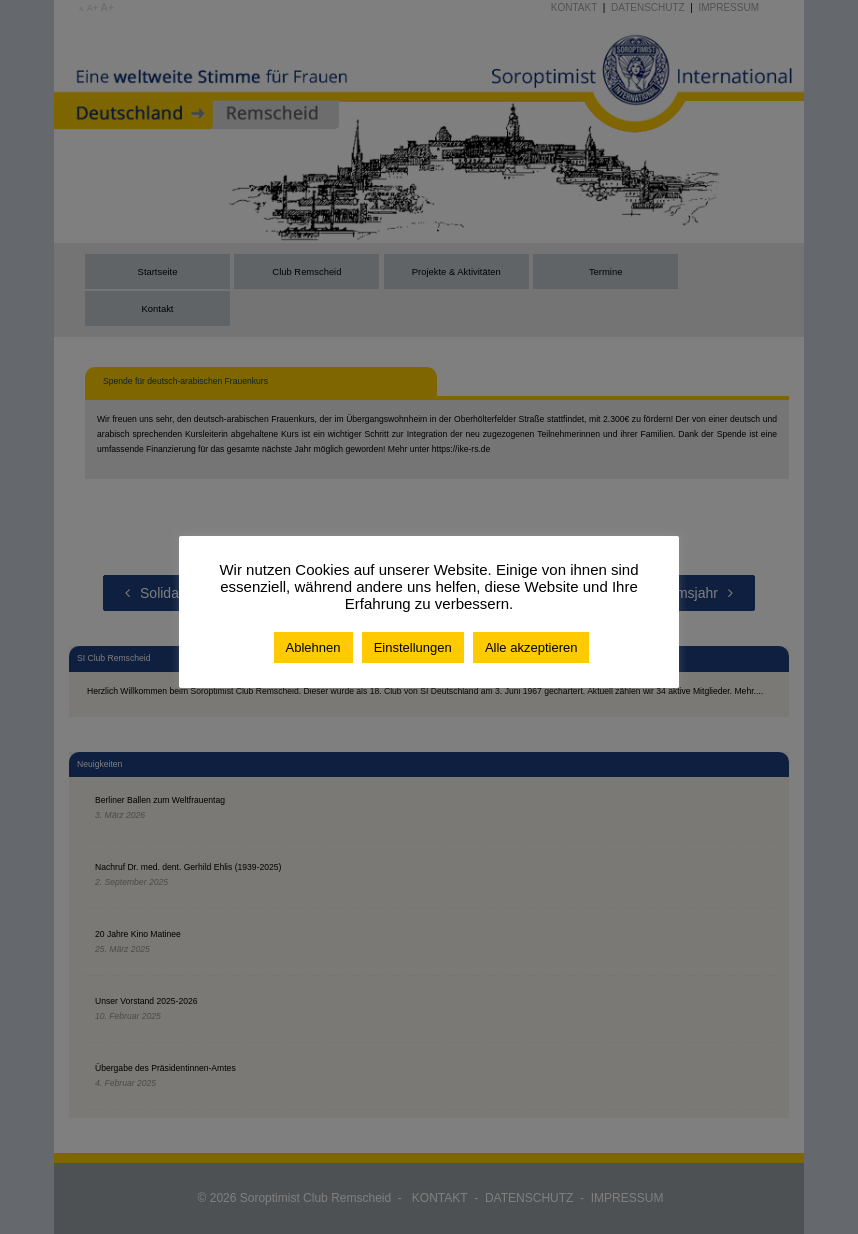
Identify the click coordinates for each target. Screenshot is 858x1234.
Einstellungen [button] (413, 647)
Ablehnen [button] (313, 647)
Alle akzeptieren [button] (531, 647)
